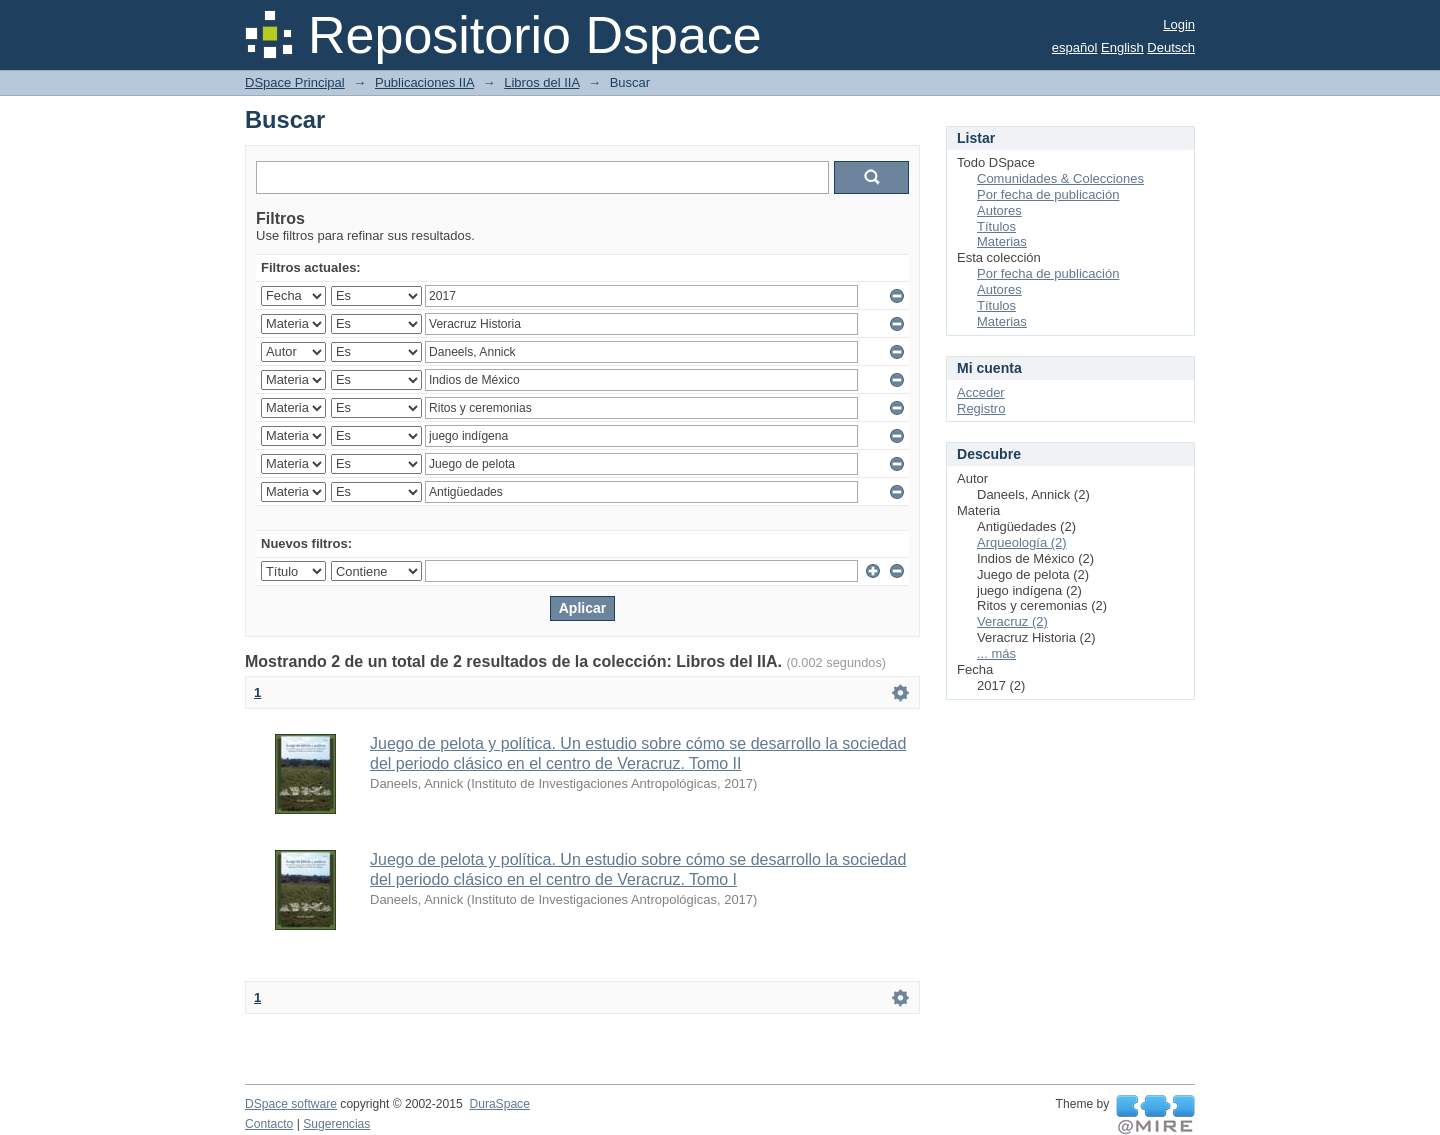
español (1075, 47)
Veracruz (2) (1012, 621)
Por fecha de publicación (1048, 194)
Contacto (269, 1124)
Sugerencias (336, 1124)
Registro (981, 408)
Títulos (996, 226)
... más (996, 653)
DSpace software (291, 1104)
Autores (999, 210)
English (1122, 47)
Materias (1002, 241)
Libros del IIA (541, 82)
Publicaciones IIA (424, 82)
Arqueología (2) (1022, 542)
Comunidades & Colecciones (1060, 178)
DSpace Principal (295, 82)
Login (1179, 24)
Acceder (981, 392)
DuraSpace (499, 1104)
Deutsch (1171, 47)
